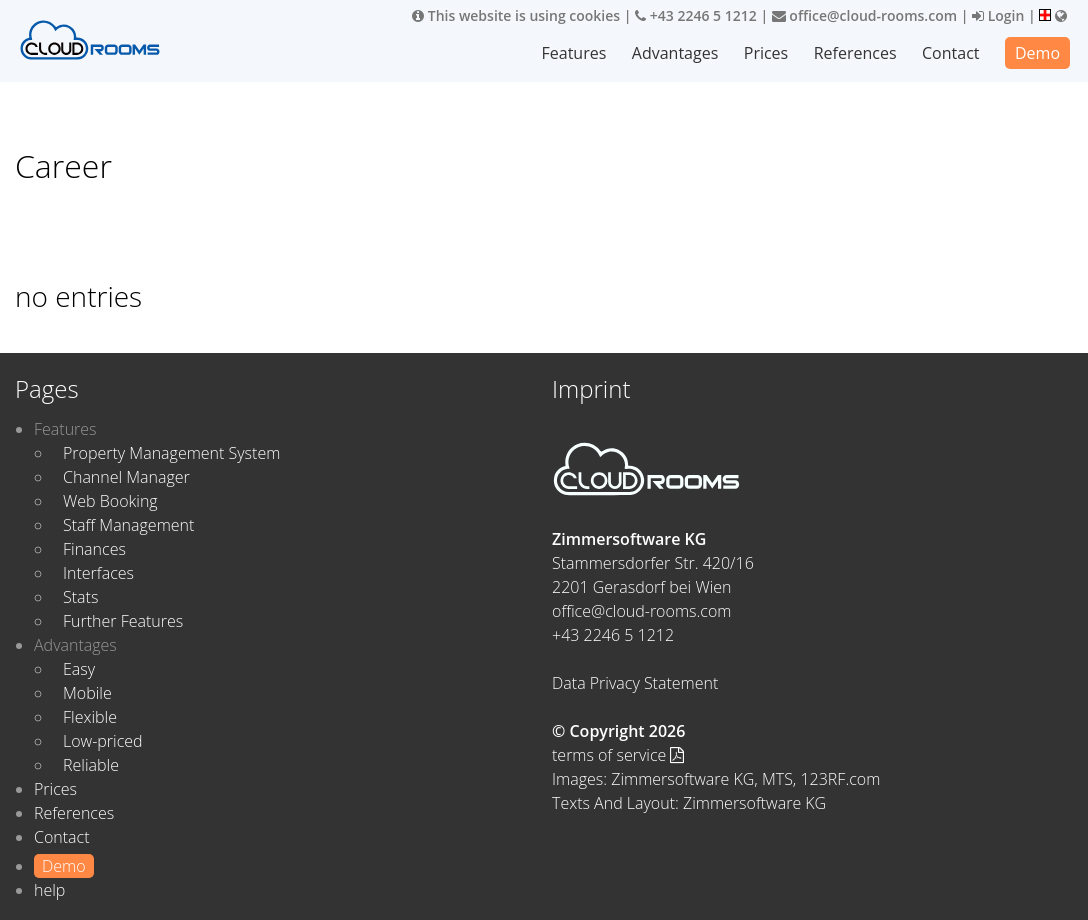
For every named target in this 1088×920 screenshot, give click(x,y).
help (49, 890)
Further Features (123, 621)
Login (998, 15)
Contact (950, 53)
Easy (79, 669)
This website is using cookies (516, 15)
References (855, 53)
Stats (80, 597)
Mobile (87, 693)
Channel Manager (126, 477)
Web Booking (110, 501)
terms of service (618, 755)
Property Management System (171, 453)
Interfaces (98, 573)
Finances (94, 549)
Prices (766, 53)
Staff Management (128, 525)
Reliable (91, 765)
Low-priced (103, 741)
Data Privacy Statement (635, 683)
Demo (1037, 53)
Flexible (90, 717)
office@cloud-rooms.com (864, 15)
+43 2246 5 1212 (696, 15)
